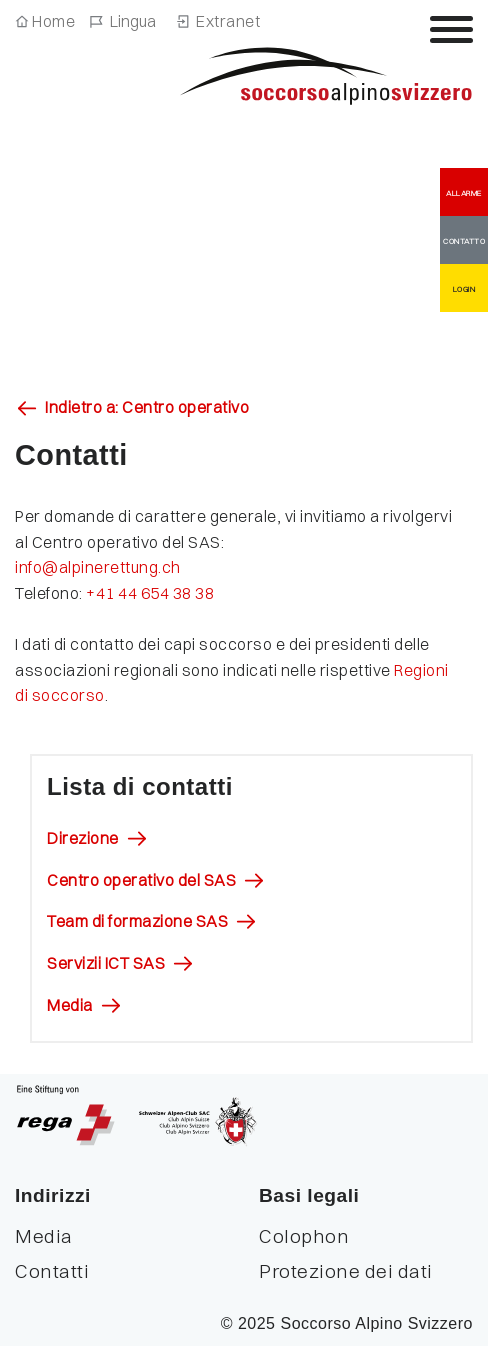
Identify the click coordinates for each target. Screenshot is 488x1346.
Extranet (228, 21)
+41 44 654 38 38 (152, 593)
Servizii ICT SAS (106, 963)
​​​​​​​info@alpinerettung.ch (99, 567)
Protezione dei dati (346, 1271)
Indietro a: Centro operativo (147, 407)
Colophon (304, 1236)
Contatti (52, 1271)
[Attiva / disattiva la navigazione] (451, 29)
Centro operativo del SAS (141, 880)
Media (70, 1005)
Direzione (83, 838)
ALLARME (464, 193)
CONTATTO (464, 241)
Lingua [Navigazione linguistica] (133, 21)
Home (53, 21)
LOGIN (464, 289)
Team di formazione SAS (137, 921)
